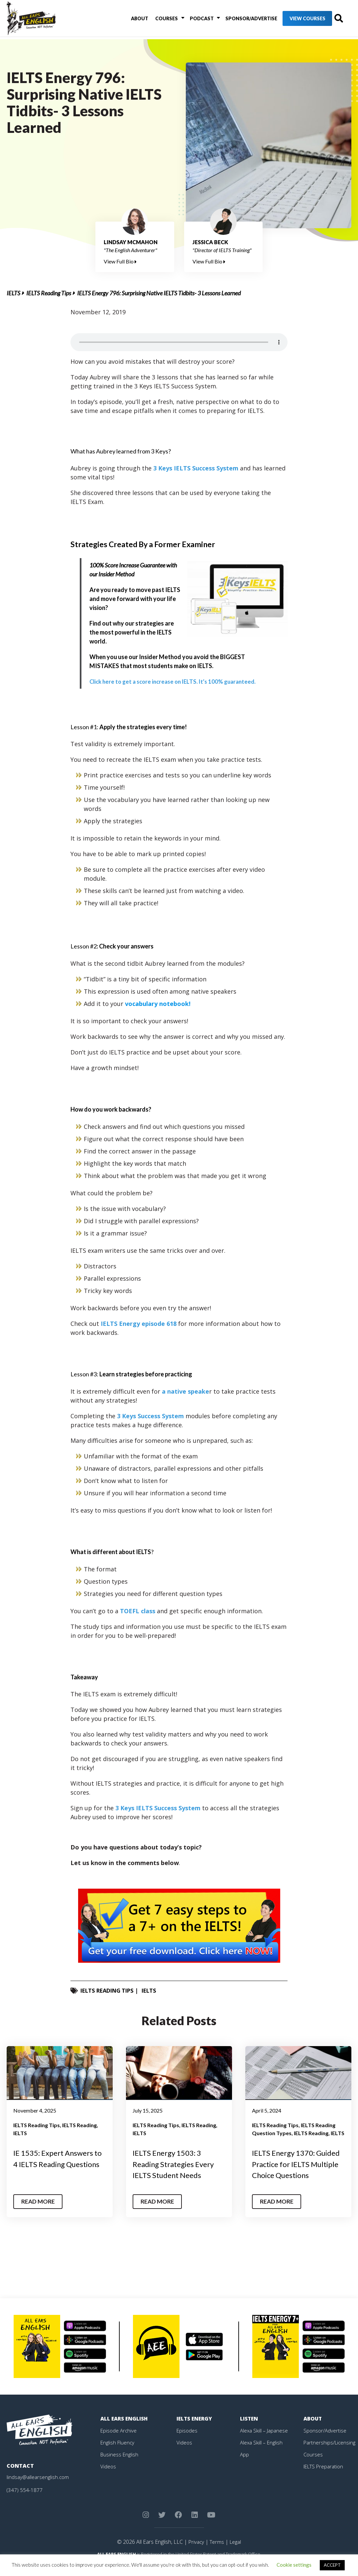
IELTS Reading (79, 2125)
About (134, 20)
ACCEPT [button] (332, 2565)
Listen (249, 2429)
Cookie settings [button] (294, 2565)
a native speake (185, 1391)
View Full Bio (120, 261)
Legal (236, 2552)
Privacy (195, 2552)
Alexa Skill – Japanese (265, 2441)
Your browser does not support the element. (179, 342)
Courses (158, 20)
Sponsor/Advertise (237, 20)
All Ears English (125, 2429)
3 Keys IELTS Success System (195, 468)
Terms (216, 2552)
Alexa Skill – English (262, 2453)
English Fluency (118, 2453)
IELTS (13, 293)
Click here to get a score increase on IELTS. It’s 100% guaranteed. (177, 681)
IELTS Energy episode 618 (139, 1324)
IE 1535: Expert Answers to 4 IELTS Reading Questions (57, 2164)
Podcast (190, 20)
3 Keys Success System (150, 1416)
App (244, 2465)
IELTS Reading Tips (48, 293)
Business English (120, 2465)
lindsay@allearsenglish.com (39, 2488)
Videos (108, 2477)
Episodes (187, 2441)
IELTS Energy (195, 2429)
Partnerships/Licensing (330, 2453)
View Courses (293, 20)
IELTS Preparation (325, 2477)
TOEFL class (138, 1611)
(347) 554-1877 (25, 2501)
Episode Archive (119, 2441)
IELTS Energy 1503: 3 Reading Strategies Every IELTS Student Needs (177, 2164)
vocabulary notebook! (157, 1004)
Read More (39, 2212)
